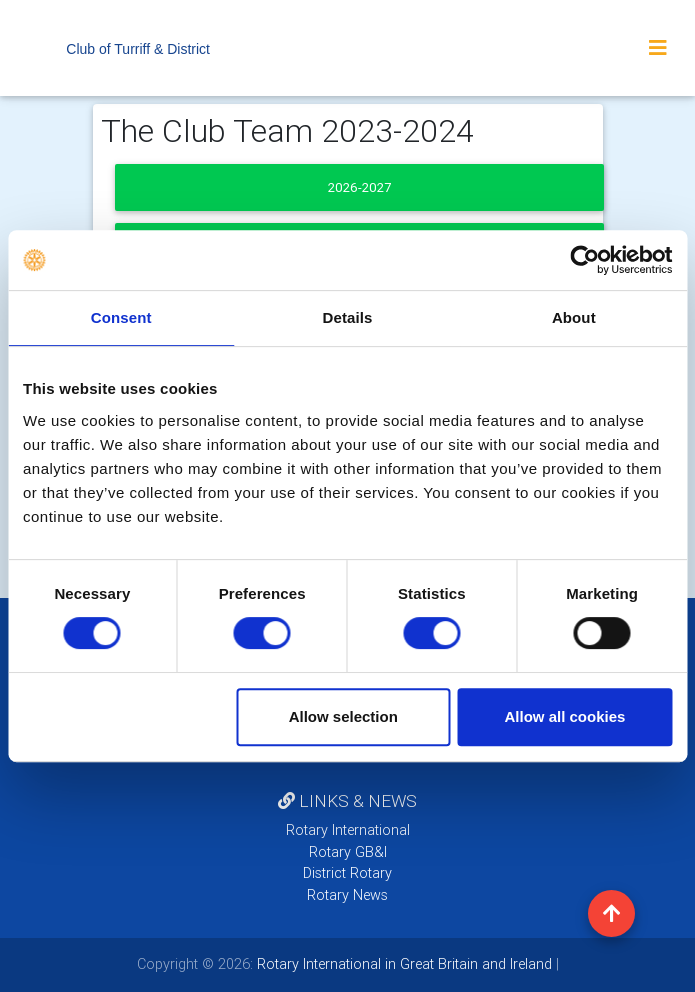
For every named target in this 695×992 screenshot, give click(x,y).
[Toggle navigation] (658, 48)
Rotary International (348, 830)
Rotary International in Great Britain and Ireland (402, 964)
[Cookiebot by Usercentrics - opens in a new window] (584, 260)
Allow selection (343, 716)
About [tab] (574, 317)
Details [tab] (348, 317)
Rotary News (347, 895)
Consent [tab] (121, 317)
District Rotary (347, 873)
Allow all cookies (564, 716)
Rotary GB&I (348, 852)
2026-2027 (359, 187)
